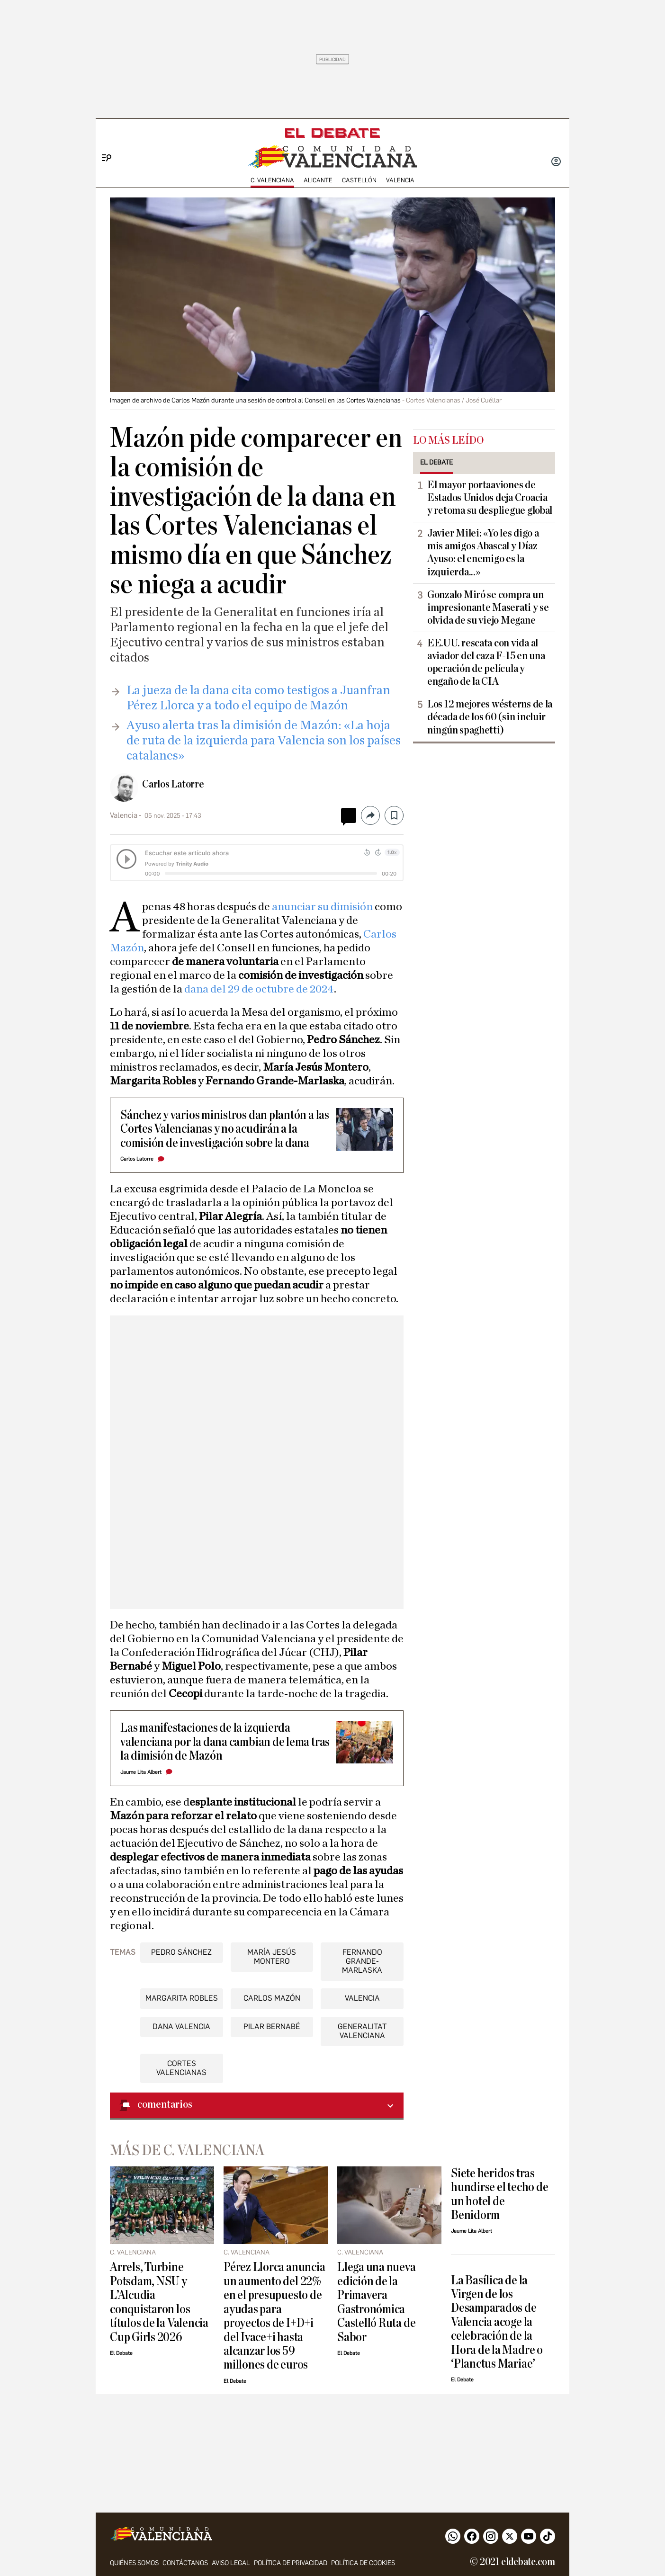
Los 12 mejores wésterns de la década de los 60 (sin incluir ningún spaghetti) (489, 716)
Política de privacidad (290, 2563)
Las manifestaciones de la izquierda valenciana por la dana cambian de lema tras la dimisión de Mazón (225, 1741)
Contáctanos (185, 2563)
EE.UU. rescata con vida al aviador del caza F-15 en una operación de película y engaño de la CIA (486, 662)
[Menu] (103, 142)
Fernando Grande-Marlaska (362, 1961)
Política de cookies (363, 2563)
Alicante (318, 180)
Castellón (359, 180)
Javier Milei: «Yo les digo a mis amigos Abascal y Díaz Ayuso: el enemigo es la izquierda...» (483, 552)
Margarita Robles (181, 1998)
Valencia (400, 180)
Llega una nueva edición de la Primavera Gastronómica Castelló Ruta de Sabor (376, 2302)
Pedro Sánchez (181, 1952)
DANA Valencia (181, 2026)
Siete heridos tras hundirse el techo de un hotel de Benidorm (499, 2194)
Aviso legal (231, 2563)
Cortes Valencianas (181, 2068)
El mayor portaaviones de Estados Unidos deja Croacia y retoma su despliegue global (489, 497)
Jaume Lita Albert (141, 1772)
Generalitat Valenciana (362, 2031)
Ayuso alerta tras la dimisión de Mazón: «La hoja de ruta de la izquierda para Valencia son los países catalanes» (263, 740)
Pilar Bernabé (271, 2026)
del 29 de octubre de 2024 (272, 989)
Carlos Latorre (173, 784)
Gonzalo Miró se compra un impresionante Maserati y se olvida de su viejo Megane (488, 607)
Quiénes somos (134, 2563)
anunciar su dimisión (322, 906)
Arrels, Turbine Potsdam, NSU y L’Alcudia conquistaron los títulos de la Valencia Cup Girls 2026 (159, 2302)
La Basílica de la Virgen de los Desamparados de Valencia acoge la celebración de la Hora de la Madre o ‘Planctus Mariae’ (497, 2322)
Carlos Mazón (271, 1998)
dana (197, 989)
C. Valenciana (272, 180)
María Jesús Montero (271, 1957)
